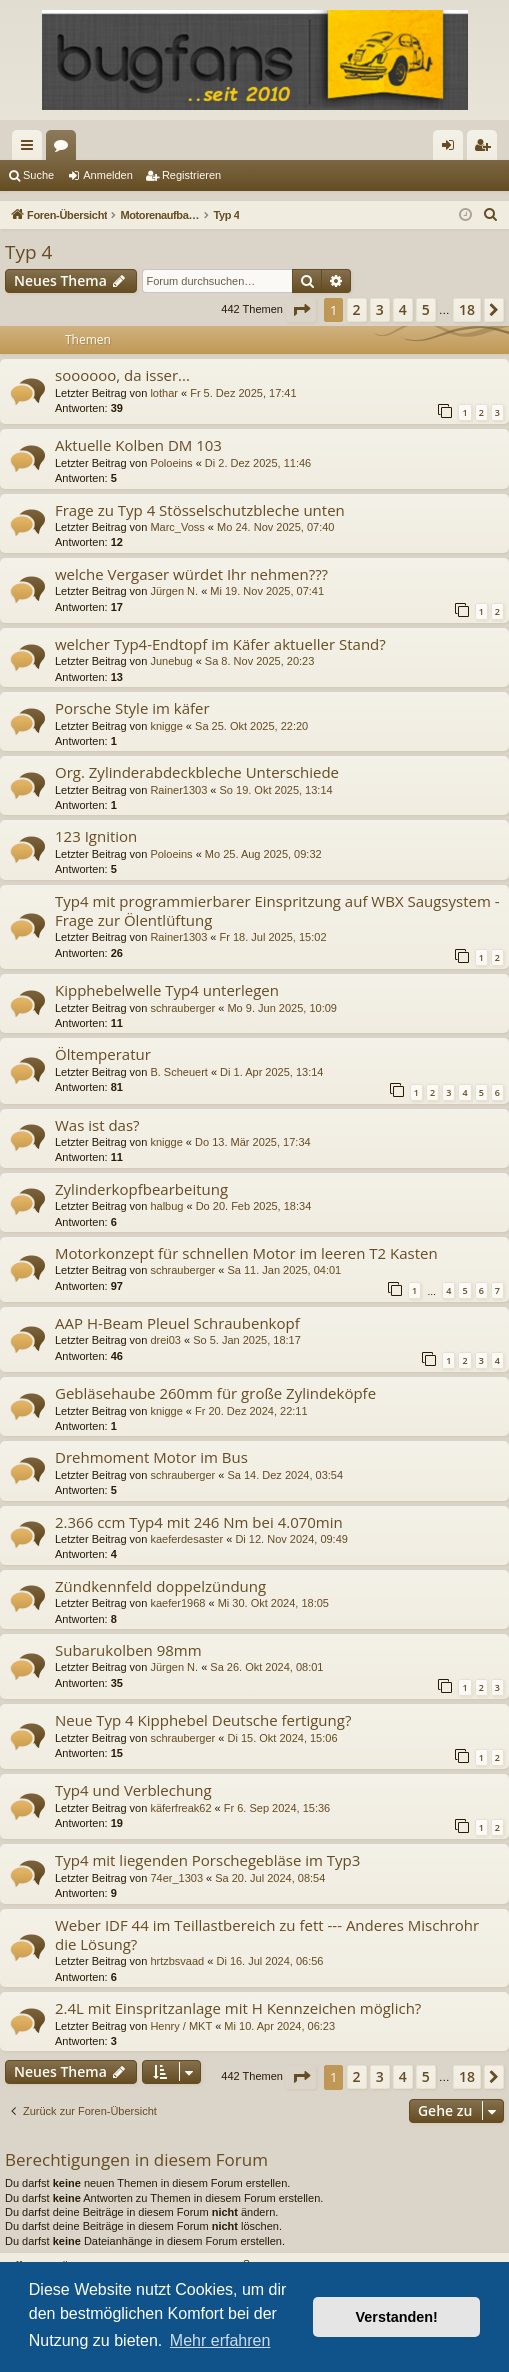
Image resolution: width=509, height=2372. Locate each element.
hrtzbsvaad (177, 1961)
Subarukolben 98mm (128, 1650)
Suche (38, 175)
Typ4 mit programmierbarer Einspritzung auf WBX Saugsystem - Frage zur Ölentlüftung (277, 910)
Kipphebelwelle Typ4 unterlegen (167, 990)
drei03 (165, 1340)
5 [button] (426, 309)
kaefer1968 (177, 1603)
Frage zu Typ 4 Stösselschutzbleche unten (200, 510)
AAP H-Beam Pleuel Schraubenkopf (177, 1323)
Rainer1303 (178, 790)
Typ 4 (28, 252)
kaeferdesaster (186, 1539)
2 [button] (357, 309)
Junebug (171, 661)
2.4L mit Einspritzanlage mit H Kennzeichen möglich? (238, 2008)
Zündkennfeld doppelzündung (160, 1586)
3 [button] (380, 309)
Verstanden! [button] (397, 2317)
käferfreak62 (180, 1808)
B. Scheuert (178, 1072)
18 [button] (467, 309)
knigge (166, 726)
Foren (65, 149)
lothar (164, 393)
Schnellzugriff (31, 149)
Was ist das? (97, 1125)
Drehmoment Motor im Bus (151, 1457)
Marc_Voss (177, 527)
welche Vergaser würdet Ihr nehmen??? (191, 574)
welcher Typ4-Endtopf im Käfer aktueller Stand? (220, 644)
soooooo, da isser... (122, 375)
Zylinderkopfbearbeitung (141, 1189)
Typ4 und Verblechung (133, 1790)
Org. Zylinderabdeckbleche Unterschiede (197, 772)
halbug (166, 1206)
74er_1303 (176, 1878)
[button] (301, 310)
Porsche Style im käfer (132, 708)
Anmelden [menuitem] (452, 149)
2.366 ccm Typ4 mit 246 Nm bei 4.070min (199, 1522)
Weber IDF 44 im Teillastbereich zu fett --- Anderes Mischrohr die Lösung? (267, 1934)
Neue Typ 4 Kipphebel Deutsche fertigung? (203, 1720)
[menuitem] (491, 215)
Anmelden (108, 175)
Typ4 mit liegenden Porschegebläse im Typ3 (207, 1860)
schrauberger (182, 1008)
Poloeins (171, 463)
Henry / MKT (181, 2026)
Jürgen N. (174, 591)
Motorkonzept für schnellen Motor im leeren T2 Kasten (246, 1253)
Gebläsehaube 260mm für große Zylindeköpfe (215, 1393)
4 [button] (403, 309)
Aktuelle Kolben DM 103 (138, 445)
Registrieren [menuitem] (486, 149)
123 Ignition (96, 836)
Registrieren (191, 175)
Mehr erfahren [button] (220, 2340)
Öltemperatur (103, 1054)
